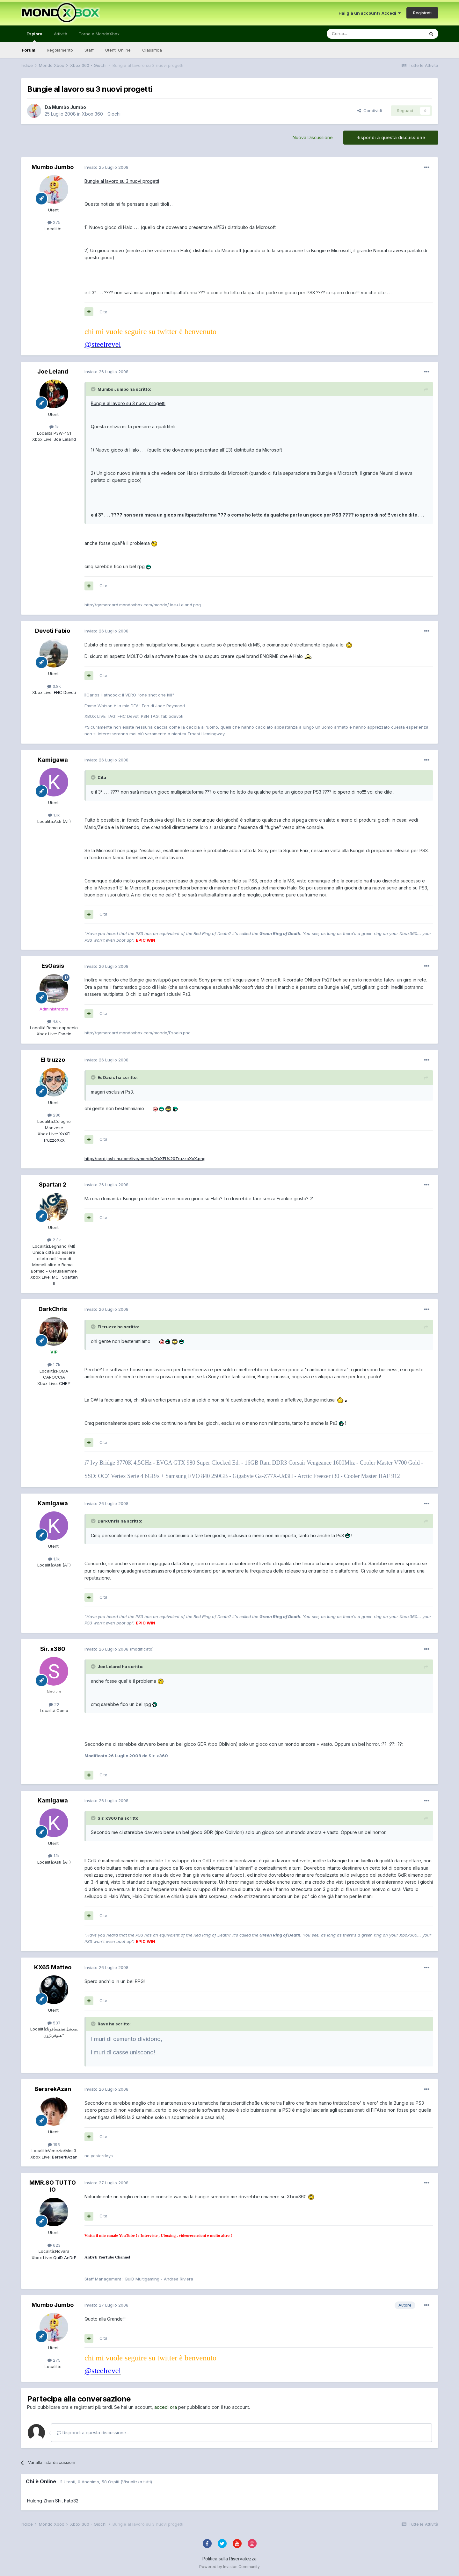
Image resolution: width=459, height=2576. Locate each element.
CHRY (64, 1383)
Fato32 (71, 2500)
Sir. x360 (52, 1648)
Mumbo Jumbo (69, 107)
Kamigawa (53, 759)
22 (54, 1704)
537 (54, 2022)
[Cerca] (356, 34)
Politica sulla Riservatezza (229, 2558)
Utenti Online (118, 50)
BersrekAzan (52, 2089)
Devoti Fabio (52, 630)
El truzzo (52, 1059)
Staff (89, 50)
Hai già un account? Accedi (370, 13)
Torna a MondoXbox (99, 33)
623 (54, 2245)
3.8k (54, 686)
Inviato (106, 167)
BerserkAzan (64, 2156)
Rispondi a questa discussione (390, 137)
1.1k (54, 814)
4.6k (54, 1021)
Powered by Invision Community (229, 2566)
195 (54, 2144)
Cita (103, 311)
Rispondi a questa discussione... (93, 2432)
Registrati (422, 12)
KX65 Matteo (52, 1967)
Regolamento (60, 50)
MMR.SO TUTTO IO (52, 2186)
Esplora (34, 36)
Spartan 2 (52, 1184)
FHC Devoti (64, 692)
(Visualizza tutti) (136, 2481)
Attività (60, 33)
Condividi (369, 110)
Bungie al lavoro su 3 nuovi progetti (121, 181)
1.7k (53, 1364)
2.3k (54, 1239)
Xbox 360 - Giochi (101, 114)
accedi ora (165, 2407)
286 (54, 1114)
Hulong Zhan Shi (44, 2500)
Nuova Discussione (313, 137)
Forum (28, 50)
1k (54, 426)
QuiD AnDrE (64, 2257)
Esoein (64, 1033)
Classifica (152, 50)
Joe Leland (52, 371)
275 (54, 222)
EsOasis (52, 965)
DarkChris (53, 1309)
